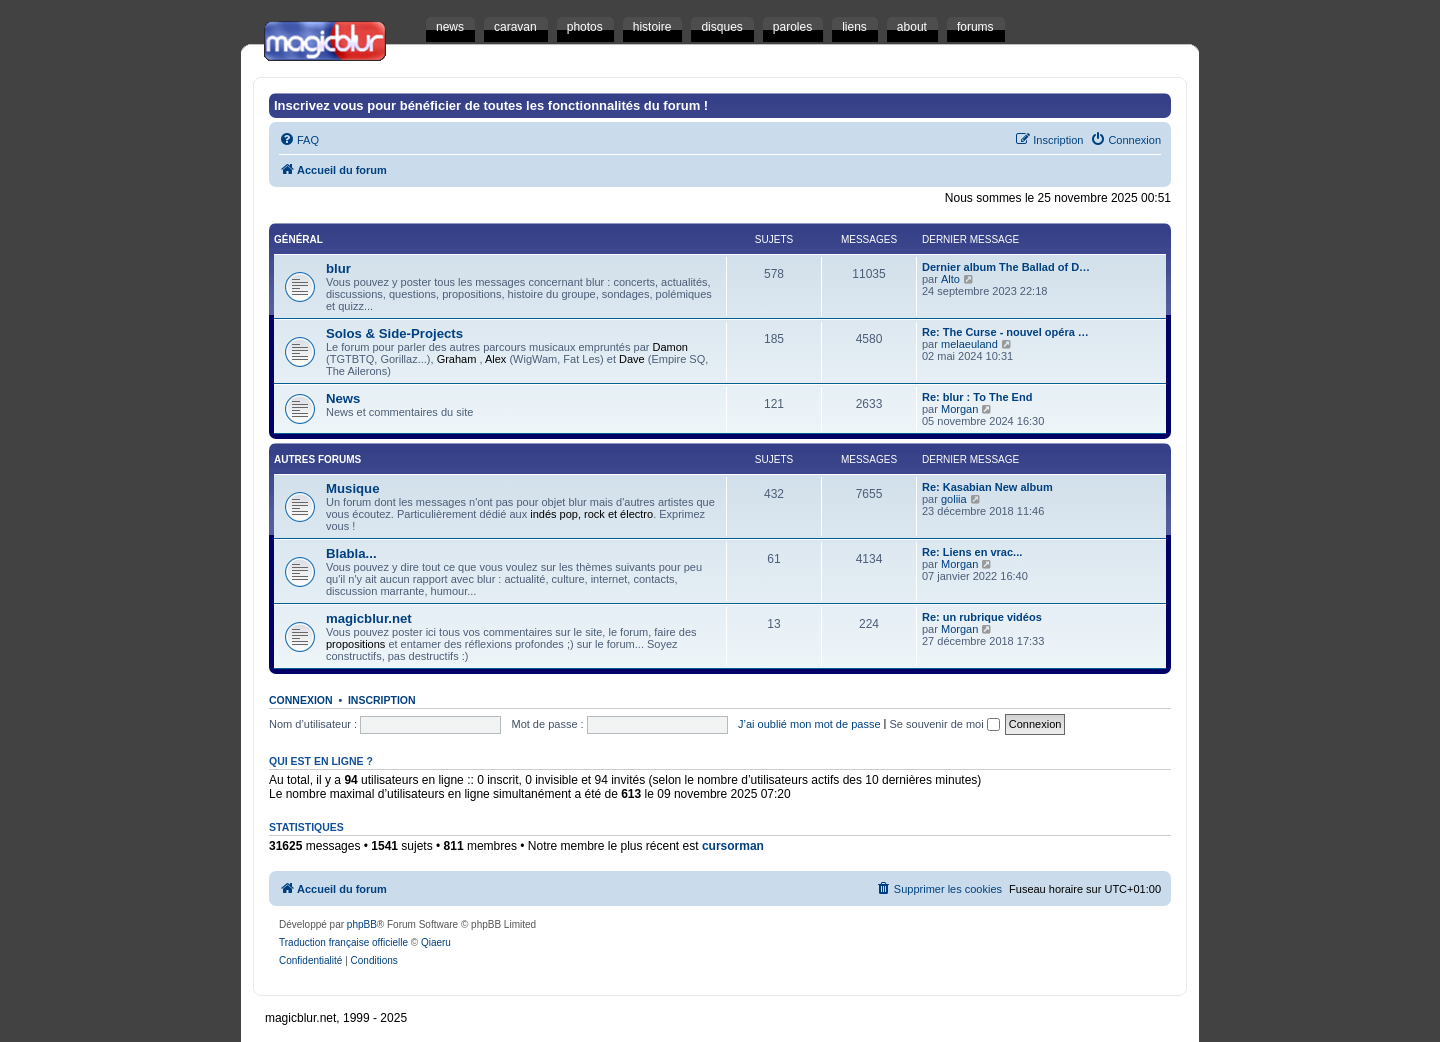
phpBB (362, 924)
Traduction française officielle (343, 942)
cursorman (733, 846)
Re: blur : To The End (977, 397)
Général (298, 239)
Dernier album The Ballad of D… (1006, 267)
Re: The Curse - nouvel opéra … (1005, 332)
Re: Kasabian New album (987, 487)
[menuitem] (299, 140)
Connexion (301, 700)
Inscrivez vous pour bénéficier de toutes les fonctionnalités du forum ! (491, 105)
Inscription (382, 700)
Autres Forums (317, 459)
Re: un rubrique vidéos (982, 617)
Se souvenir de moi (945, 724)
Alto (950, 279)
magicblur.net (369, 618)
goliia (954, 499)
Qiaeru (436, 942)
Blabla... (351, 553)
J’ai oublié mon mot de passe (809, 724)
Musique (352, 488)
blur (338, 268)
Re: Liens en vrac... (972, 552)
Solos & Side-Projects (394, 333)
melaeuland (969, 344)
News (343, 398)
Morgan (959, 409)
